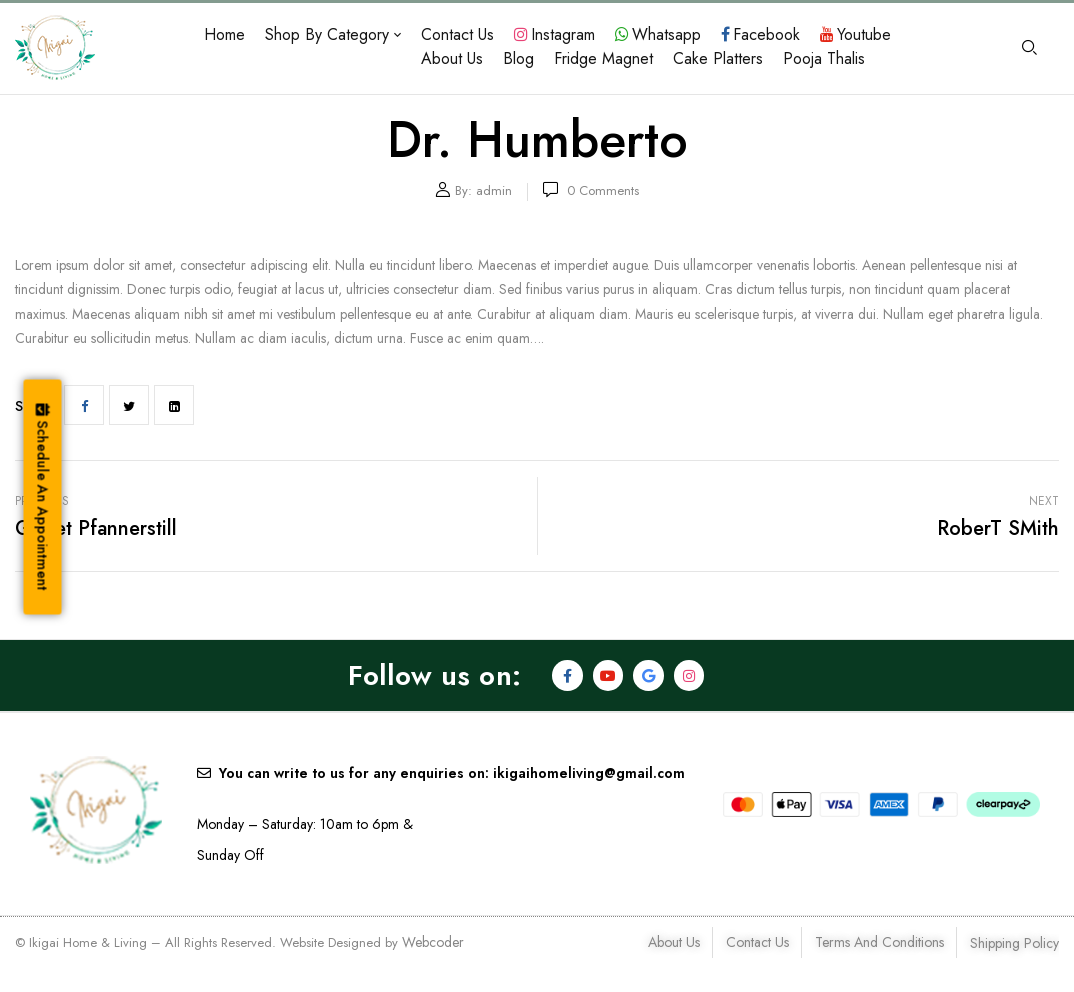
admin (494, 190)
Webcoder (433, 942)
